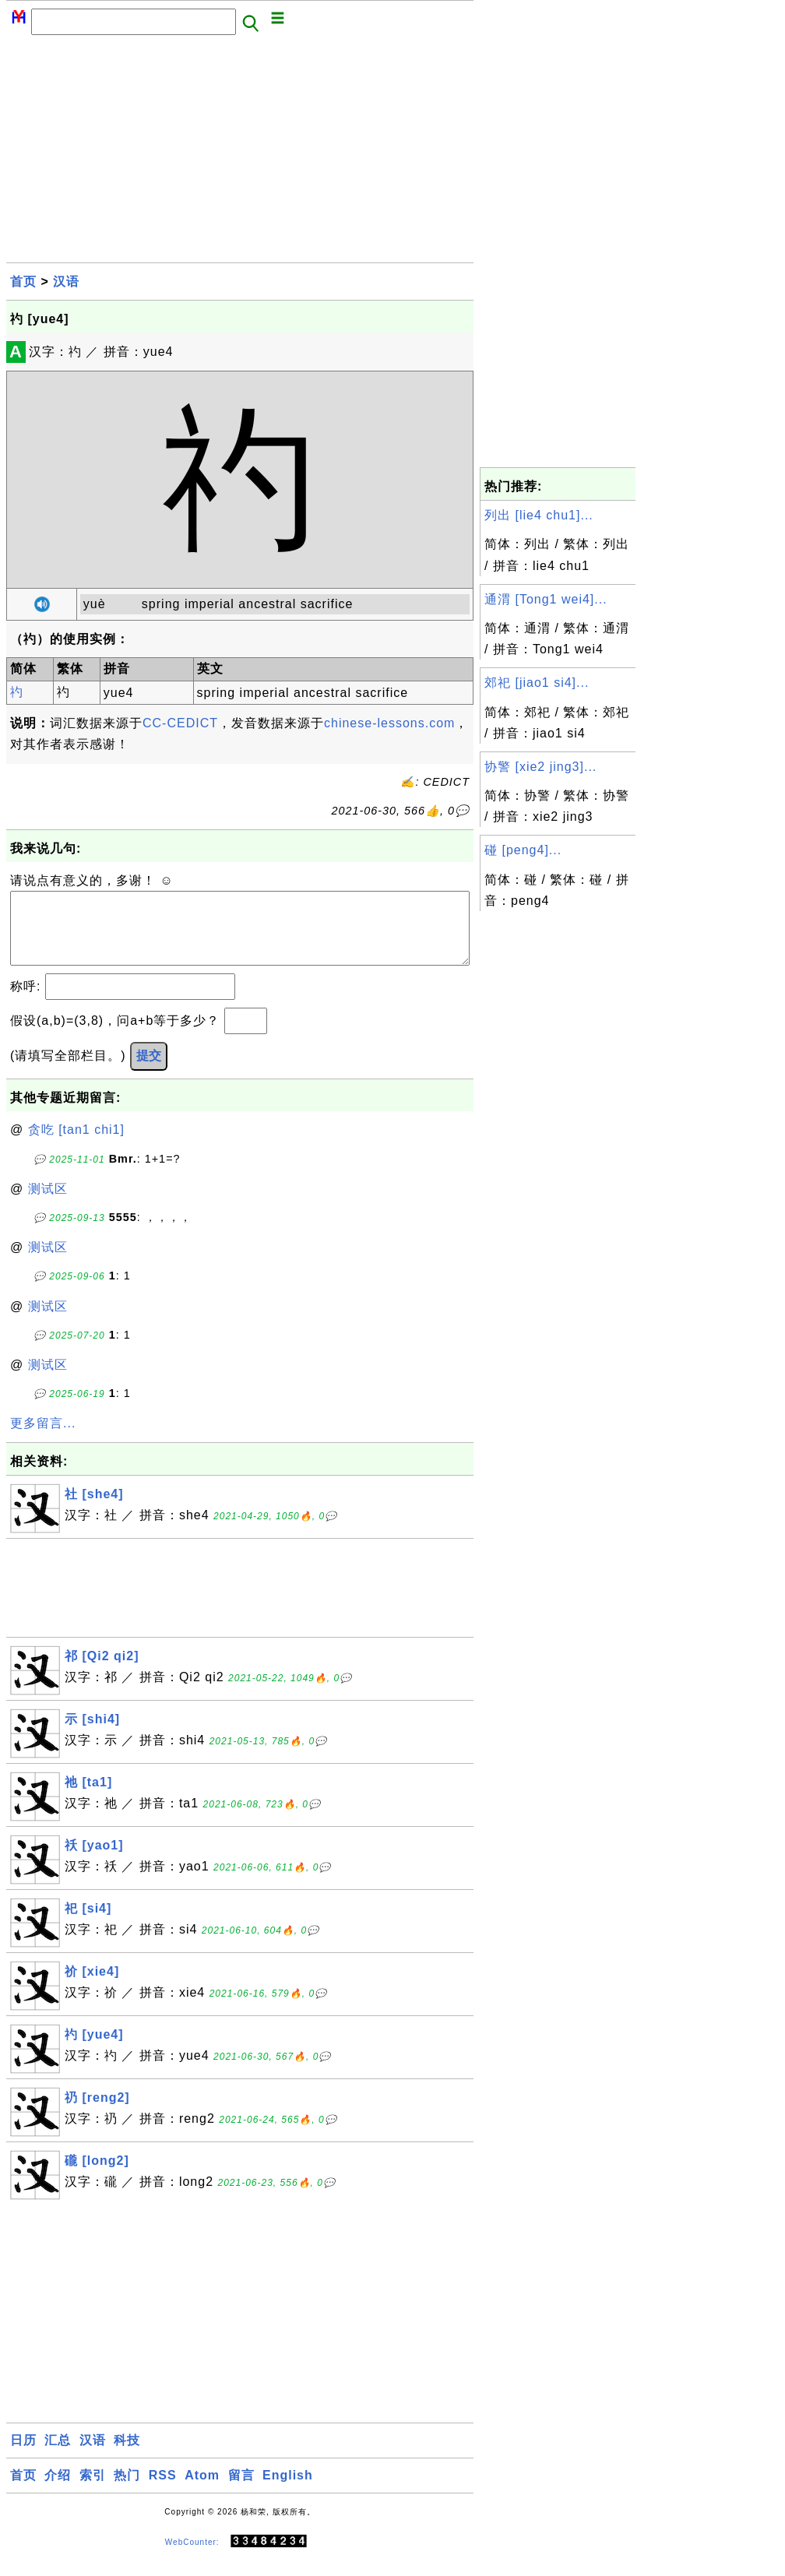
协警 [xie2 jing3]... (540, 766)
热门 (127, 2490)
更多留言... (43, 1438)
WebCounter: (192, 2557)
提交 (148, 1071)
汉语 (66, 281)
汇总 (57, 2455)
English (287, 2490)
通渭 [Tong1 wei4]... (545, 599)
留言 (241, 2490)
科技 (127, 2455)
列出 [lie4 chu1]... (538, 515)
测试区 (48, 1204)
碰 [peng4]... (522, 850)
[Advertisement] (239, 153)
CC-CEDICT (180, 723)
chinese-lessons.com (389, 723)
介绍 (57, 2490)
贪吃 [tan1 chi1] (76, 1145)
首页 (23, 281)
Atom (202, 2490)
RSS (163, 2490)
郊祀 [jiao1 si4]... (536, 682)
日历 (23, 2455)
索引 (92, 2490)
